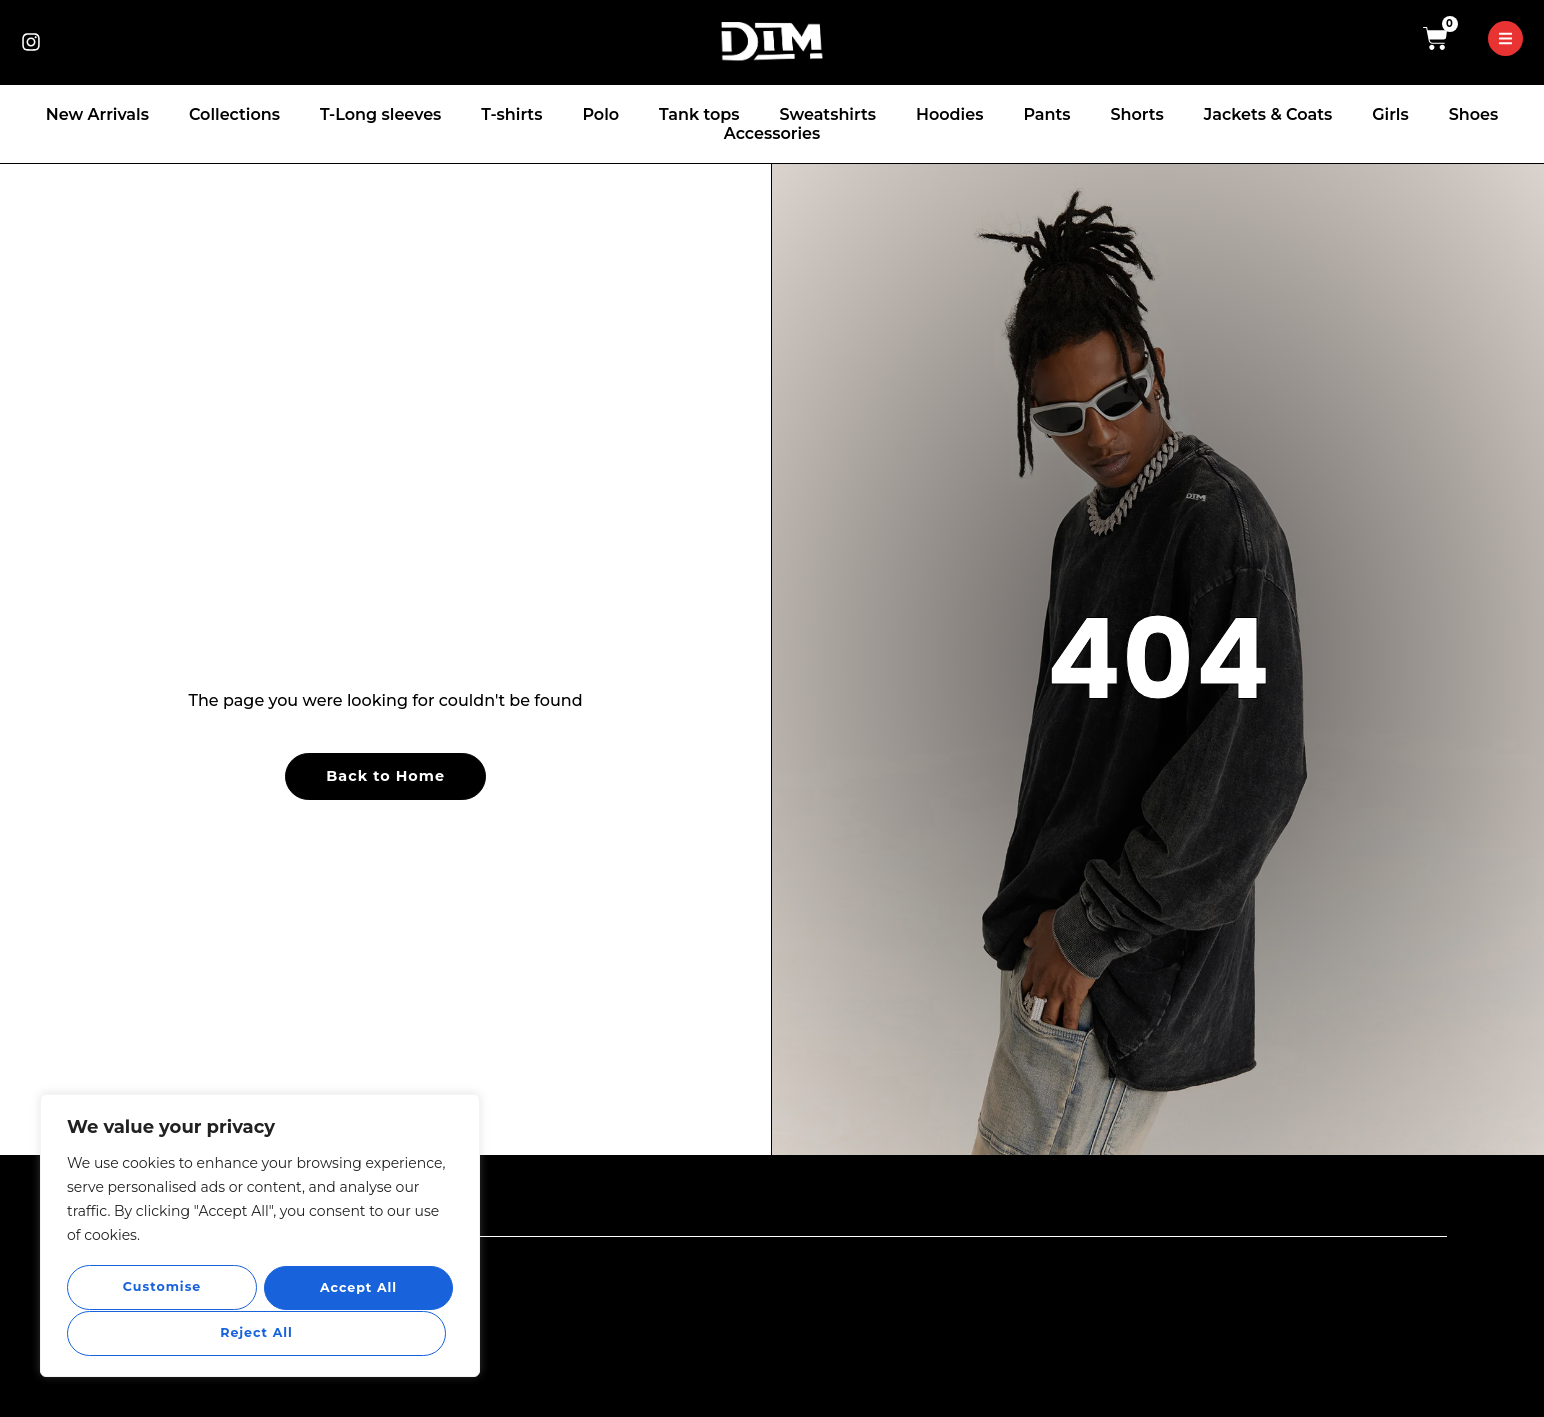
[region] (260, 1237)
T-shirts (511, 114)
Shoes (1474, 114)
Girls (1390, 114)
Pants (1046, 114)
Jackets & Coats (1268, 114)
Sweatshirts (828, 114)
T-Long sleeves (380, 114)
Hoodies (949, 114)
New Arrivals (97, 114)
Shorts (1136, 114)
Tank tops (699, 114)
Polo (600, 114)
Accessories (772, 133)
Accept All (259, 1332)
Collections (234, 114)
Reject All (354, 1288)
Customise (161, 1288)
